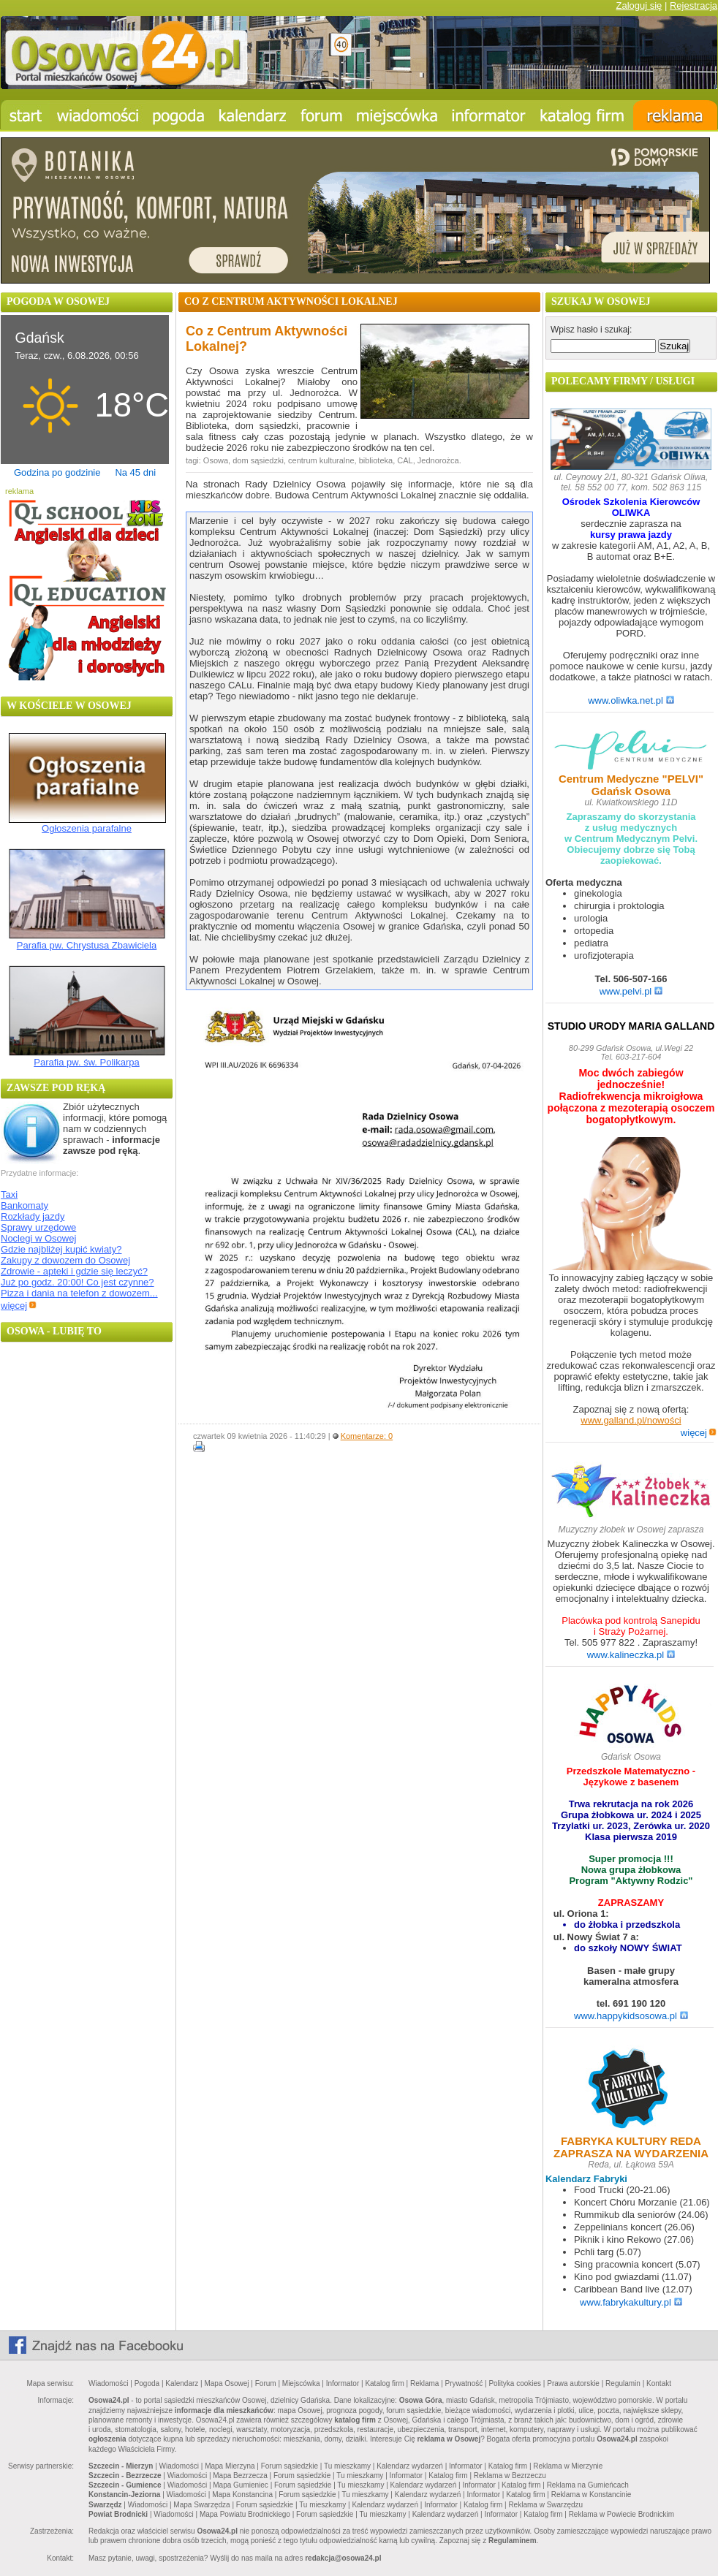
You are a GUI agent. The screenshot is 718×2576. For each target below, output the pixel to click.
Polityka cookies (514, 2383)
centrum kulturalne (321, 460)
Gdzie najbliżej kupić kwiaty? (61, 1249)
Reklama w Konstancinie (591, 2494)
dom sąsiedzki (258, 460)
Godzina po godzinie (57, 472)
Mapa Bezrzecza (240, 2475)
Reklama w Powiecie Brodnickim (622, 2514)
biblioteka (376, 460)
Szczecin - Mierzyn (120, 2466)
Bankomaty (24, 1205)
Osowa (215, 460)
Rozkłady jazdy (32, 1216)
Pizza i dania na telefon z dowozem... (79, 1293)
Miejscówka (301, 2383)
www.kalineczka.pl (631, 1654)
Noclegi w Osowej (38, 1238)
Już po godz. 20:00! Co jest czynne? (77, 1282)
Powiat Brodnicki (118, 2514)
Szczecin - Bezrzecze (125, 2475)
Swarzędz (105, 2505)
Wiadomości (108, 2383)
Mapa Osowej (226, 2383)
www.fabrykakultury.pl (631, 2302)
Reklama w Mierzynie (567, 2466)
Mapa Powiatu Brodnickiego (245, 2514)
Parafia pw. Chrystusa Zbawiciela (86, 945)
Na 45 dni (135, 472)
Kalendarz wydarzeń (410, 2466)
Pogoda (147, 2383)
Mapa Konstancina (242, 2494)
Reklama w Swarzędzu (545, 2505)
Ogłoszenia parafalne (87, 828)
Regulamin (622, 2383)
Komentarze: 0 (367, 1436)
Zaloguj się (639, 5)
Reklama (424, 2383)
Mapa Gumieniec (240, 2485)
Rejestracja (693, 5)
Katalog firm (384, 2383)
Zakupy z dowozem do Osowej (65, 1260)
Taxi (9, 1194)
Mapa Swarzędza (201, 2505)
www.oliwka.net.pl (631, 700)
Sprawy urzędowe (38, 1227)
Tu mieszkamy (347, 2466)
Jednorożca (438, 460)
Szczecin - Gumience (124, 2485)
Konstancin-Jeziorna (124, 2494)
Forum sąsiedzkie (289, 2466)
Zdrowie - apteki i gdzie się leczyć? (74, 1271)
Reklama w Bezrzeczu (510, 2475)
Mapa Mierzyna (229, 2466)
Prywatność (464, 2383)
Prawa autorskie (573, 2383)
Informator (343, 2383)
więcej (19, 1305)
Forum (265, 2383)
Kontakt (658, 2383)
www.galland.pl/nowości (631, 1420)
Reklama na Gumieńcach (588, 2485)
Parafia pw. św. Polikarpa (87, 1062)
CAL (404, 460)
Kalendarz (181, 2383)
